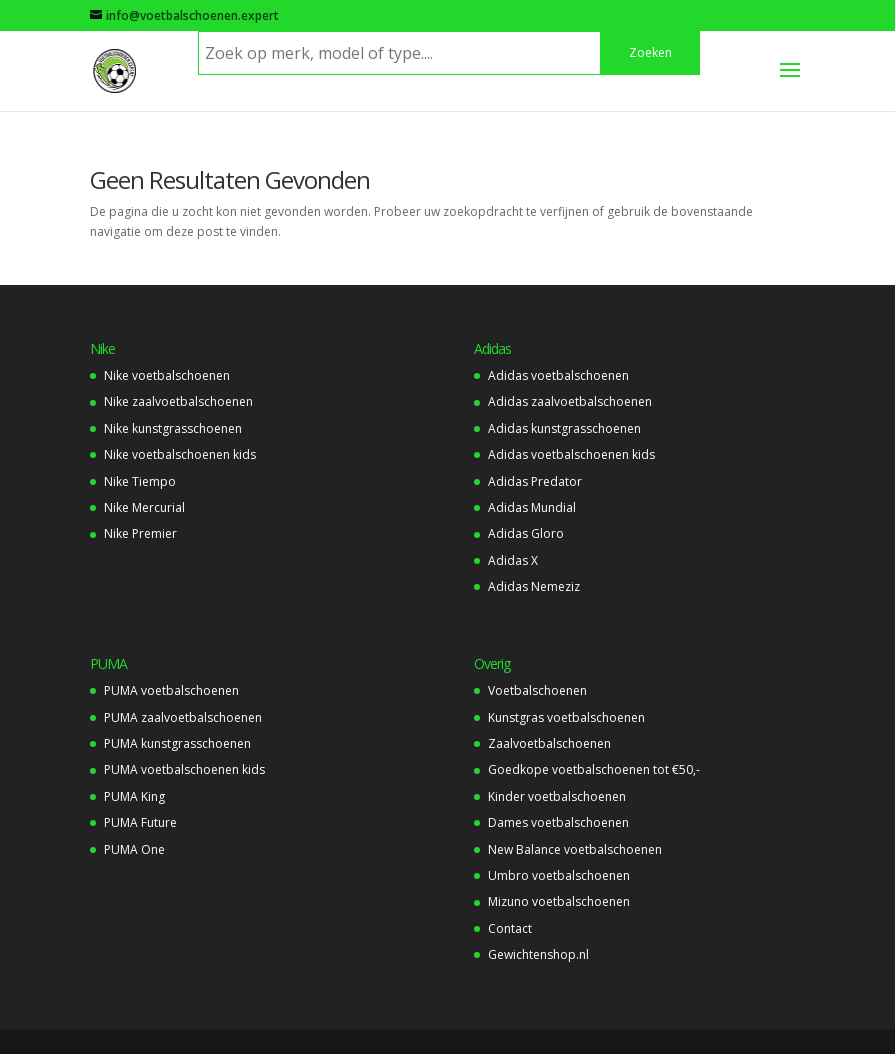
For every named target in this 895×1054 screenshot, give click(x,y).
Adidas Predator (535, 481)
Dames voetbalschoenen (558, 822)
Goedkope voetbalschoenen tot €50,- (594, 769)
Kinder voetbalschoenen (557, 796)
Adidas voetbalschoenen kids (571, 454)
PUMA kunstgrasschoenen (177, 743)
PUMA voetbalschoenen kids (184, 769)
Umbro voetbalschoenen (559, 875)
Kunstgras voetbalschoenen (566, 717)
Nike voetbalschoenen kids (180, 454)
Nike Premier (140, 533)
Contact (510, 928)
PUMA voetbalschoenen (171, 690)
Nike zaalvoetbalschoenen (178, 401)
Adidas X (513, 560)
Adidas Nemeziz (534, 586)
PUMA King (134, 796)
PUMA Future (140, 822)
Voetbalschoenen (537, 690)
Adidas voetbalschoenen (558, 375)
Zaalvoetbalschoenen (549, 743)
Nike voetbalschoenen (167, 375)
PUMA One (134, 849)
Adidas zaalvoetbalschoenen (570, 401)
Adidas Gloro (526, 533)
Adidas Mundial (532, 507)
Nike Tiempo (140, 481)
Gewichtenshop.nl (538, 954)
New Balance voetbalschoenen (575, 849)
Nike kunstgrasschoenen (173, 428)
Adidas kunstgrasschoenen (564, 428)
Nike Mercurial (144, 507)
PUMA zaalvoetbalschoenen (183, 717)
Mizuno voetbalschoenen (559, 901)
